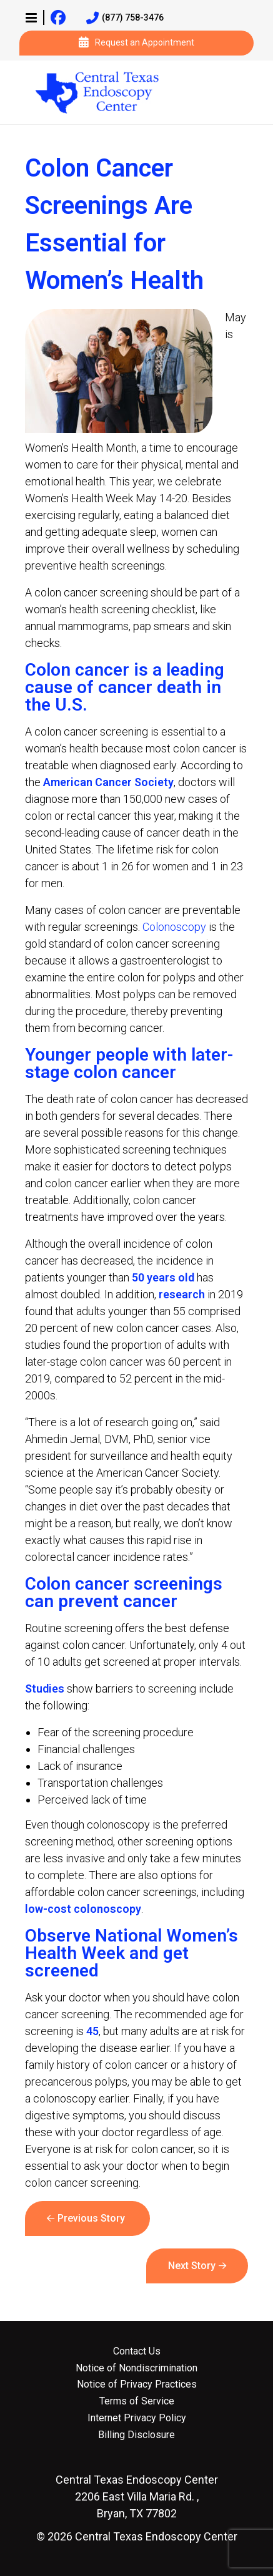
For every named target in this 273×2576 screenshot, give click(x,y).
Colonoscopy (174, 926)
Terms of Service (136, 2401)
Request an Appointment (136, 43)
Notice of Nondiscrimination (136, 2368)
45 (92, 2031)
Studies (44, 1688)
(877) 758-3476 (125, 18)
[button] (31, 17)
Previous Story (91, 2218)
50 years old (163, 1277)
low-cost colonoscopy (83, 1908)
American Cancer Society (108, 782)
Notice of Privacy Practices (137, 2384)
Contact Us (137, 2351)
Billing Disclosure (136, 2435)
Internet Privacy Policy (136, 2418)
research (180, 1294)
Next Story (192, 2266)
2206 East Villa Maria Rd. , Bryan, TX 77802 (137, 2496)
